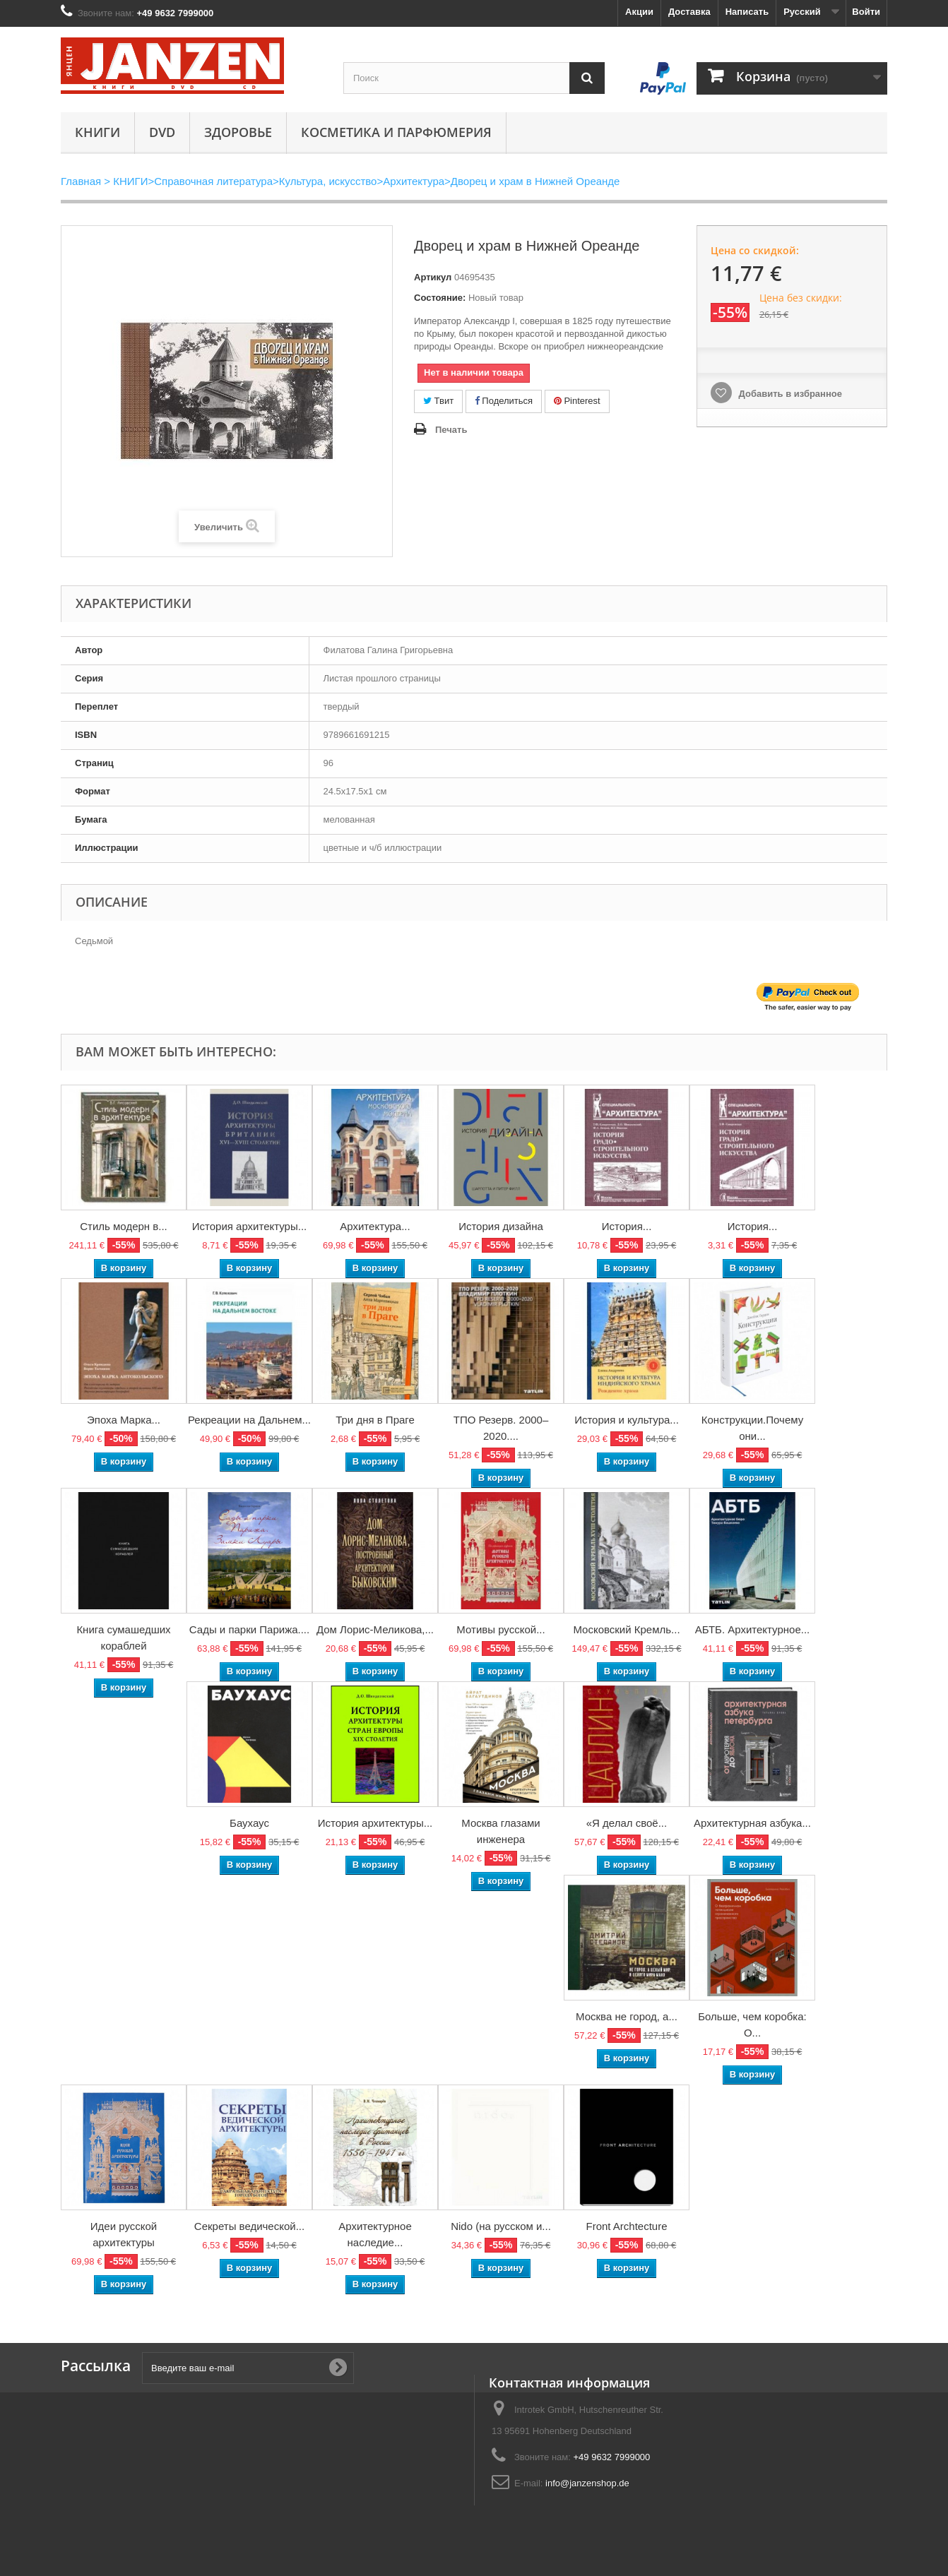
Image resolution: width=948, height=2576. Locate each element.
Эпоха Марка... (123, 1420)
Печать (451, 429)
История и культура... (626, 1420)
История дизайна (500, 1226)
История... (627, 1226)
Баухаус (249, 1823)
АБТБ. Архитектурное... (752, 1629)
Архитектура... (375, 1226)
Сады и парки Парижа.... (249, 1629)
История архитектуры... (249, 1226)
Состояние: (440, 297)
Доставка (689, 11)
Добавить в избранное (789, 393)
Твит (438, 400)
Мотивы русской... (500, 1629)
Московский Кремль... (626, 1629)
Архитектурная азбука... (752, 1823)
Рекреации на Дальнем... (249, 1420)
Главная (81, 181)
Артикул (432, 277)
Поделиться (504, 400)
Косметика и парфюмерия (396, 132)
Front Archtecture (626, 2226)
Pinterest (577, 400)
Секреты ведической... (249, 2226)
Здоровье (238, 132)
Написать (747, 11)
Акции (639, 11)
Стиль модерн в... (123, 1226)
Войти (866, 11)
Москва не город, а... (626, 2016)
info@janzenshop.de (587, 2483)
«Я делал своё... (626, 1823)
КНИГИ (97, 132)
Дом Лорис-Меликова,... (375, 1629)
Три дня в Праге (375, 1420)
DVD (162, 132)
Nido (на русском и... (501, 2226)
